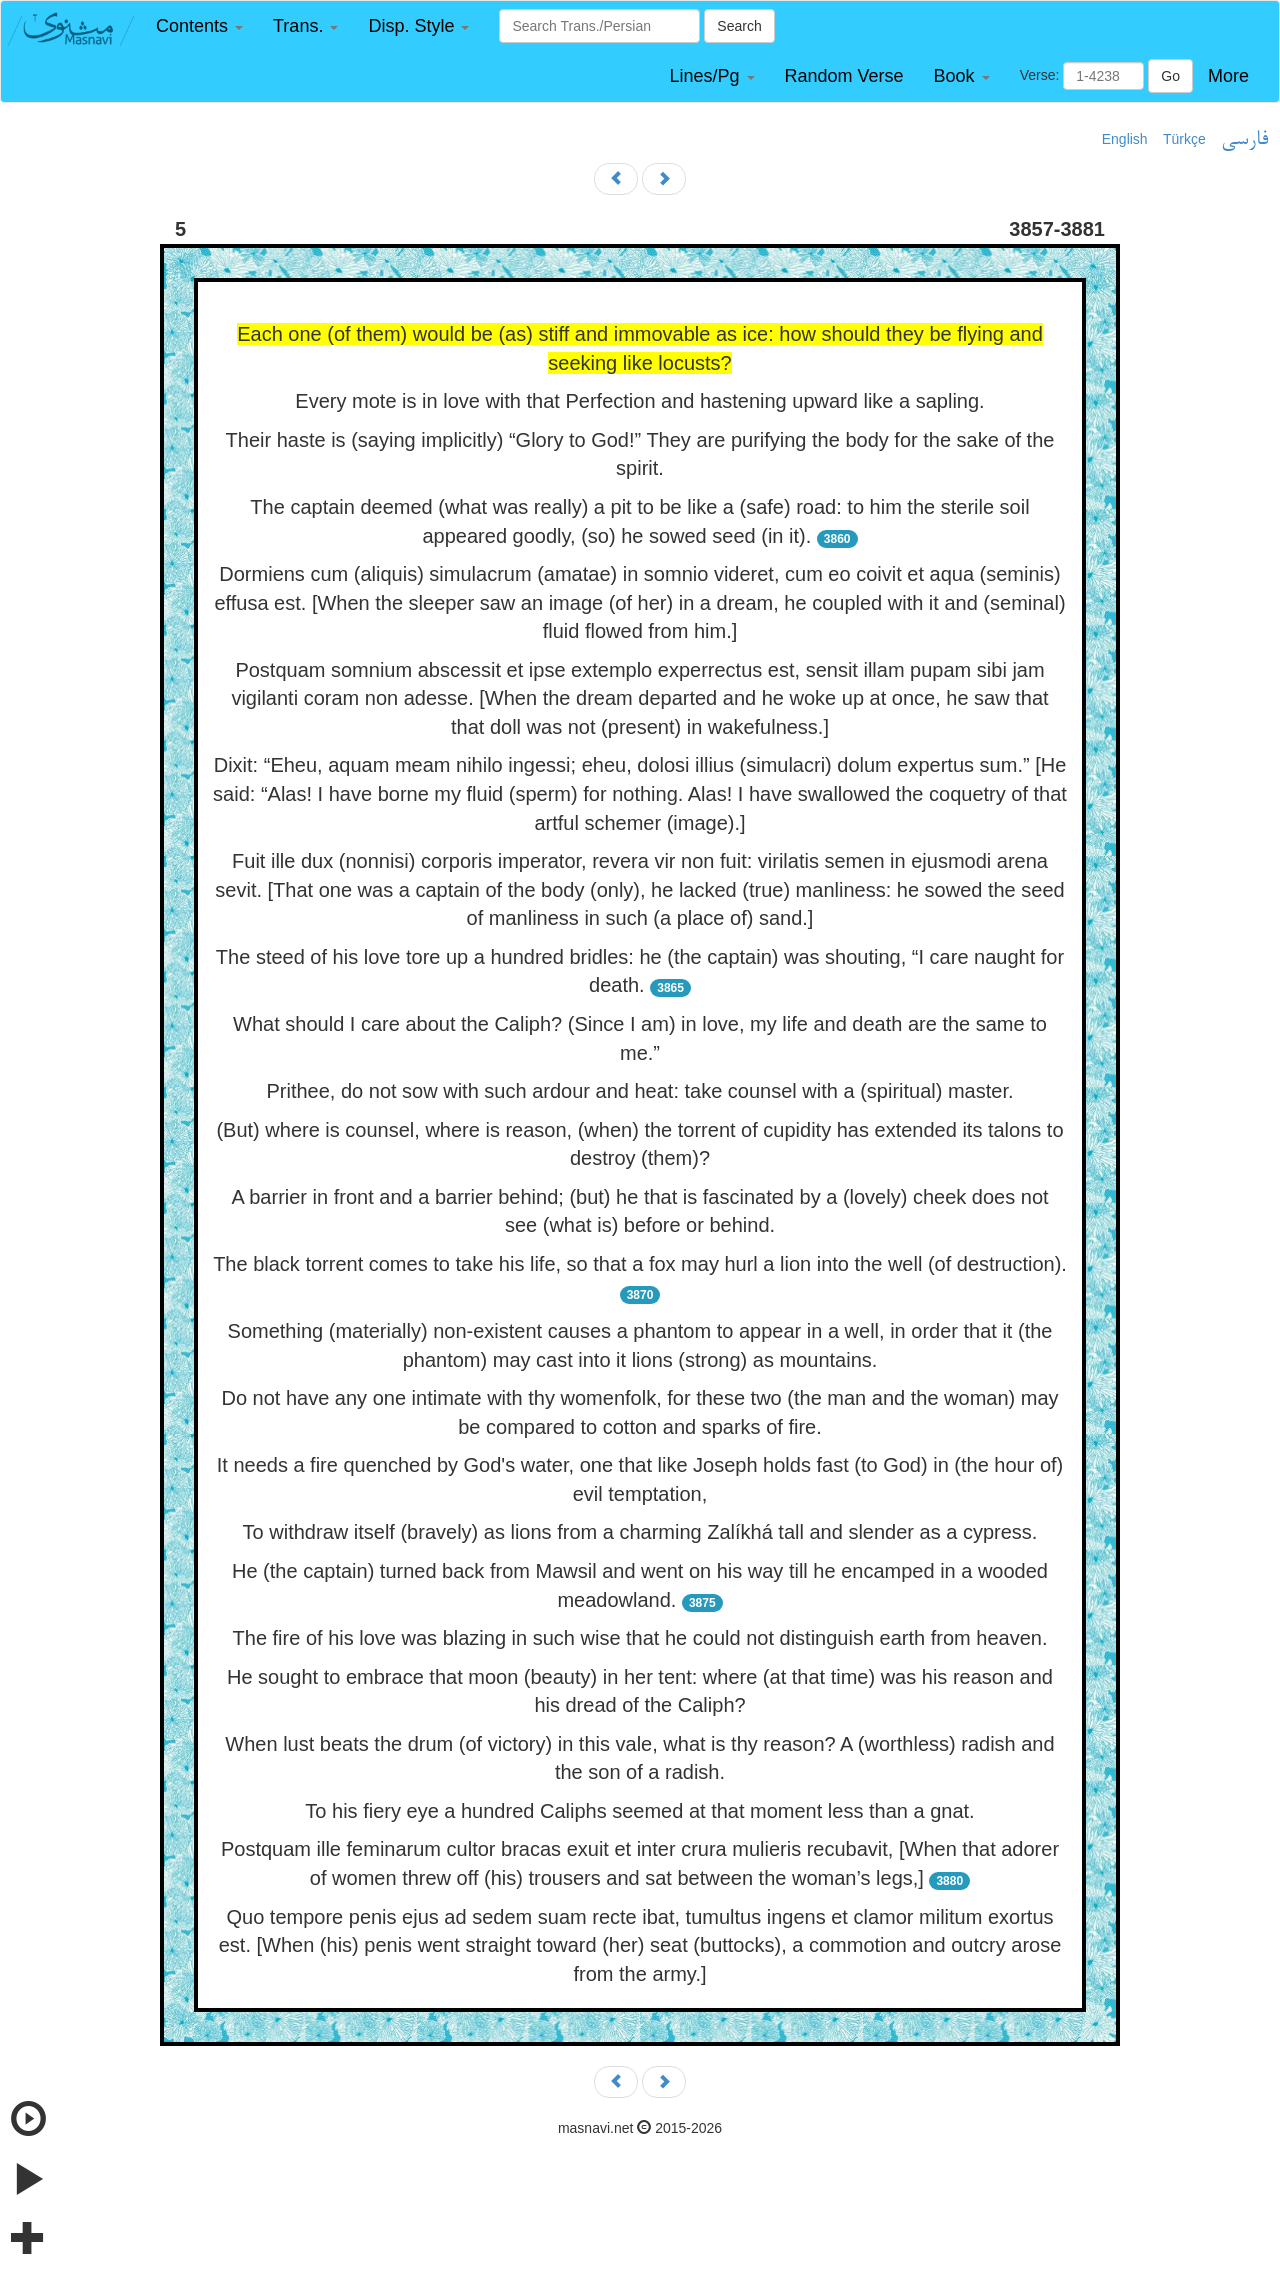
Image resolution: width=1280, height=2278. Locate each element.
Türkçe (1184, 139)
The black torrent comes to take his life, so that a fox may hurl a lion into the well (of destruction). (640, 1264)
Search (739, 26)
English (1125, 139)
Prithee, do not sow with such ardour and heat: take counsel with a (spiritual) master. (639, 1091)
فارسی (1244, 140)
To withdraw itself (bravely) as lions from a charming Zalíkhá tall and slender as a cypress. (640, 1532)
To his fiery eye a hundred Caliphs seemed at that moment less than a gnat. (639, 1811)
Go (1170, 76)
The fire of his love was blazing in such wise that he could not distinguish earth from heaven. (640, 1638)
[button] (199, 26)
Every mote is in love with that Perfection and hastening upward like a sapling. (639, 401)
